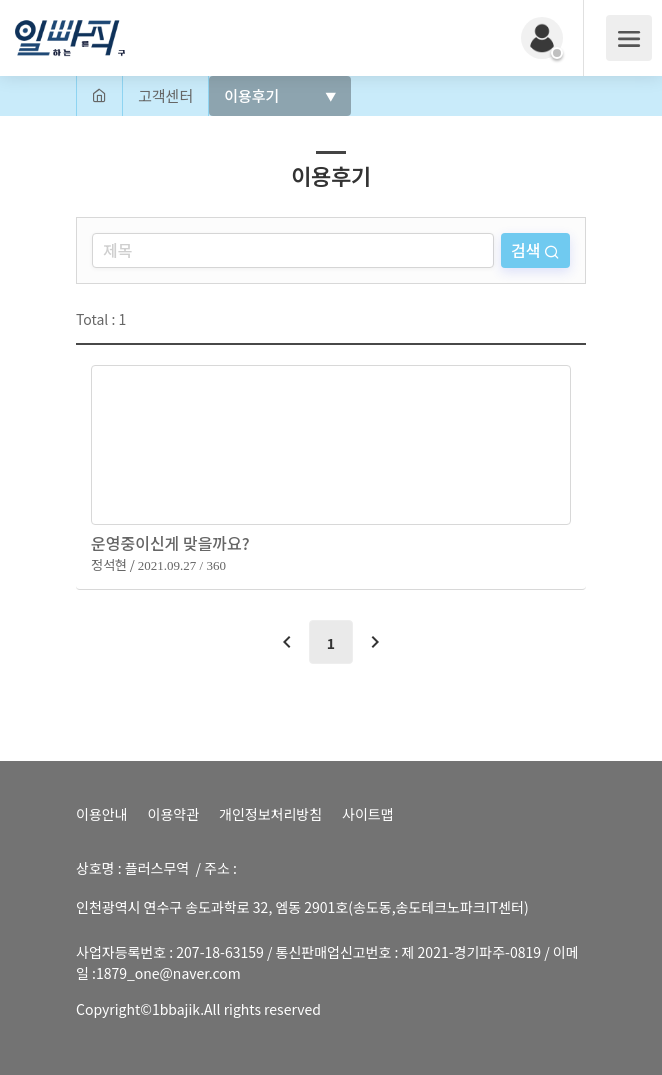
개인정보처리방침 (270, 814)
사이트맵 (368, 814)
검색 (527, 250)
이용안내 (102, 814)
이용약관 (174, 814)
